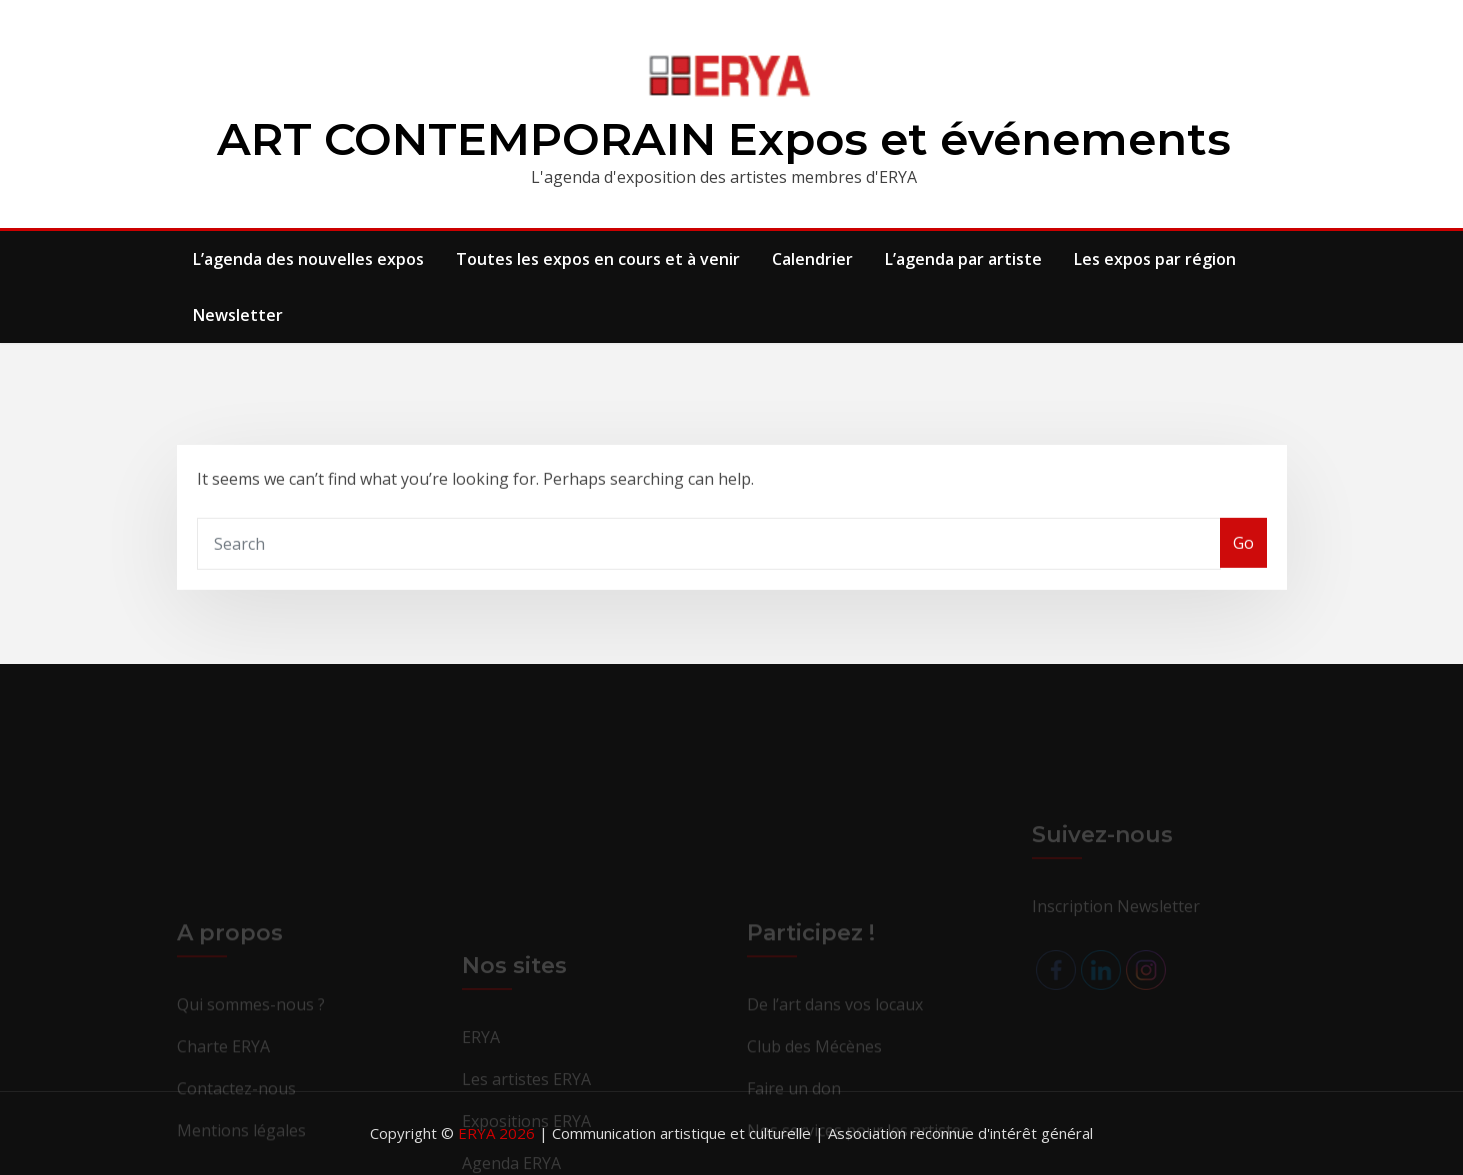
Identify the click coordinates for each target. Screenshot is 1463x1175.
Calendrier (812, 259)
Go (1243, 559)
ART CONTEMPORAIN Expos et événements (724, 138)
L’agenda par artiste (963, 259)
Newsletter (238, 315)
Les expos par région (1155, 259)
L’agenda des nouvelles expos (308, 259)
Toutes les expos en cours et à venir (598, 259)
